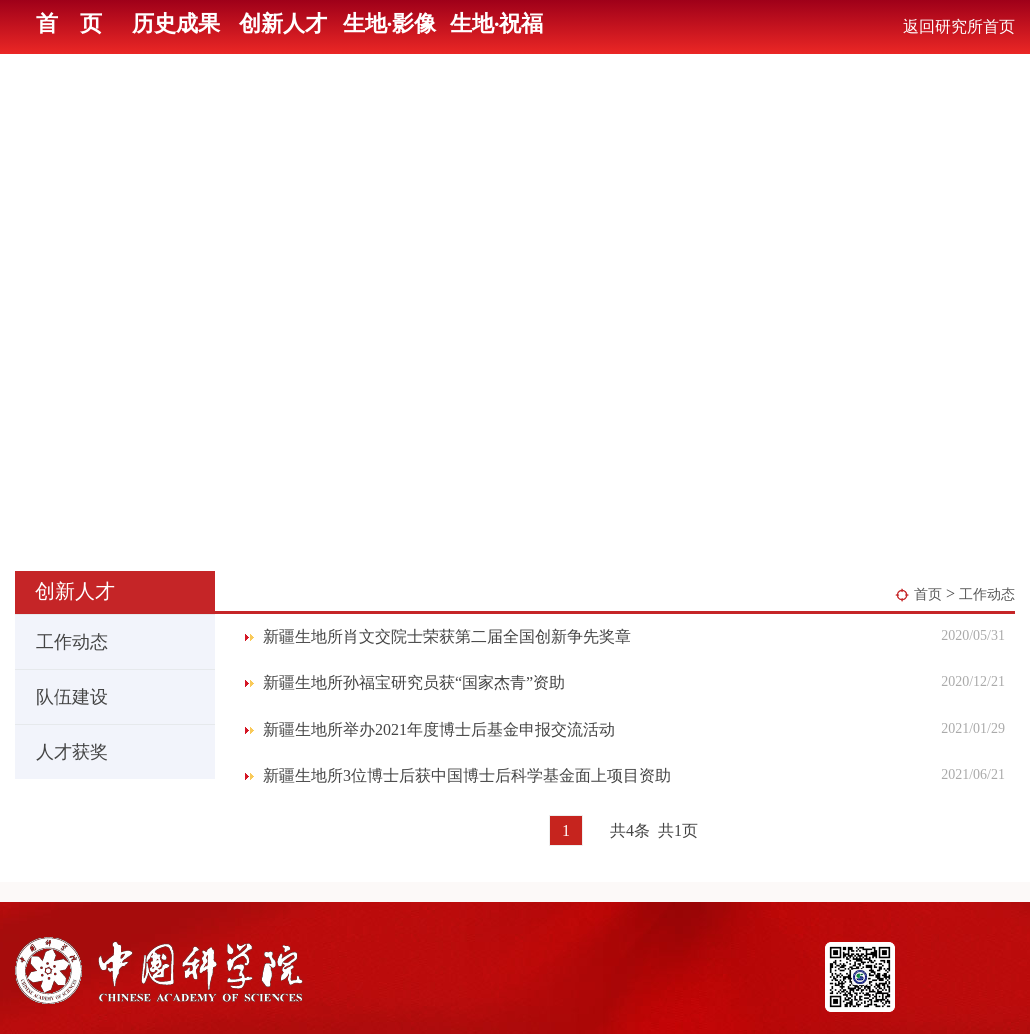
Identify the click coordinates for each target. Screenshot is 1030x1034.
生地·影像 (390, 23)
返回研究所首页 (959, 26)
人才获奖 (63, 752)
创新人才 (283, 23)
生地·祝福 (497, 23)
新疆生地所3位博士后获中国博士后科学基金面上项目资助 (467, 775)
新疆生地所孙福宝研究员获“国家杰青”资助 (414, 682)
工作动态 (987, 594)
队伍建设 (63, 697)
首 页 (69, 23)
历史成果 (176, 23)
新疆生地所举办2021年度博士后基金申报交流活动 (439, 729)
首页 (928, 594)
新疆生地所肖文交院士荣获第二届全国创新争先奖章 (447, 636)
